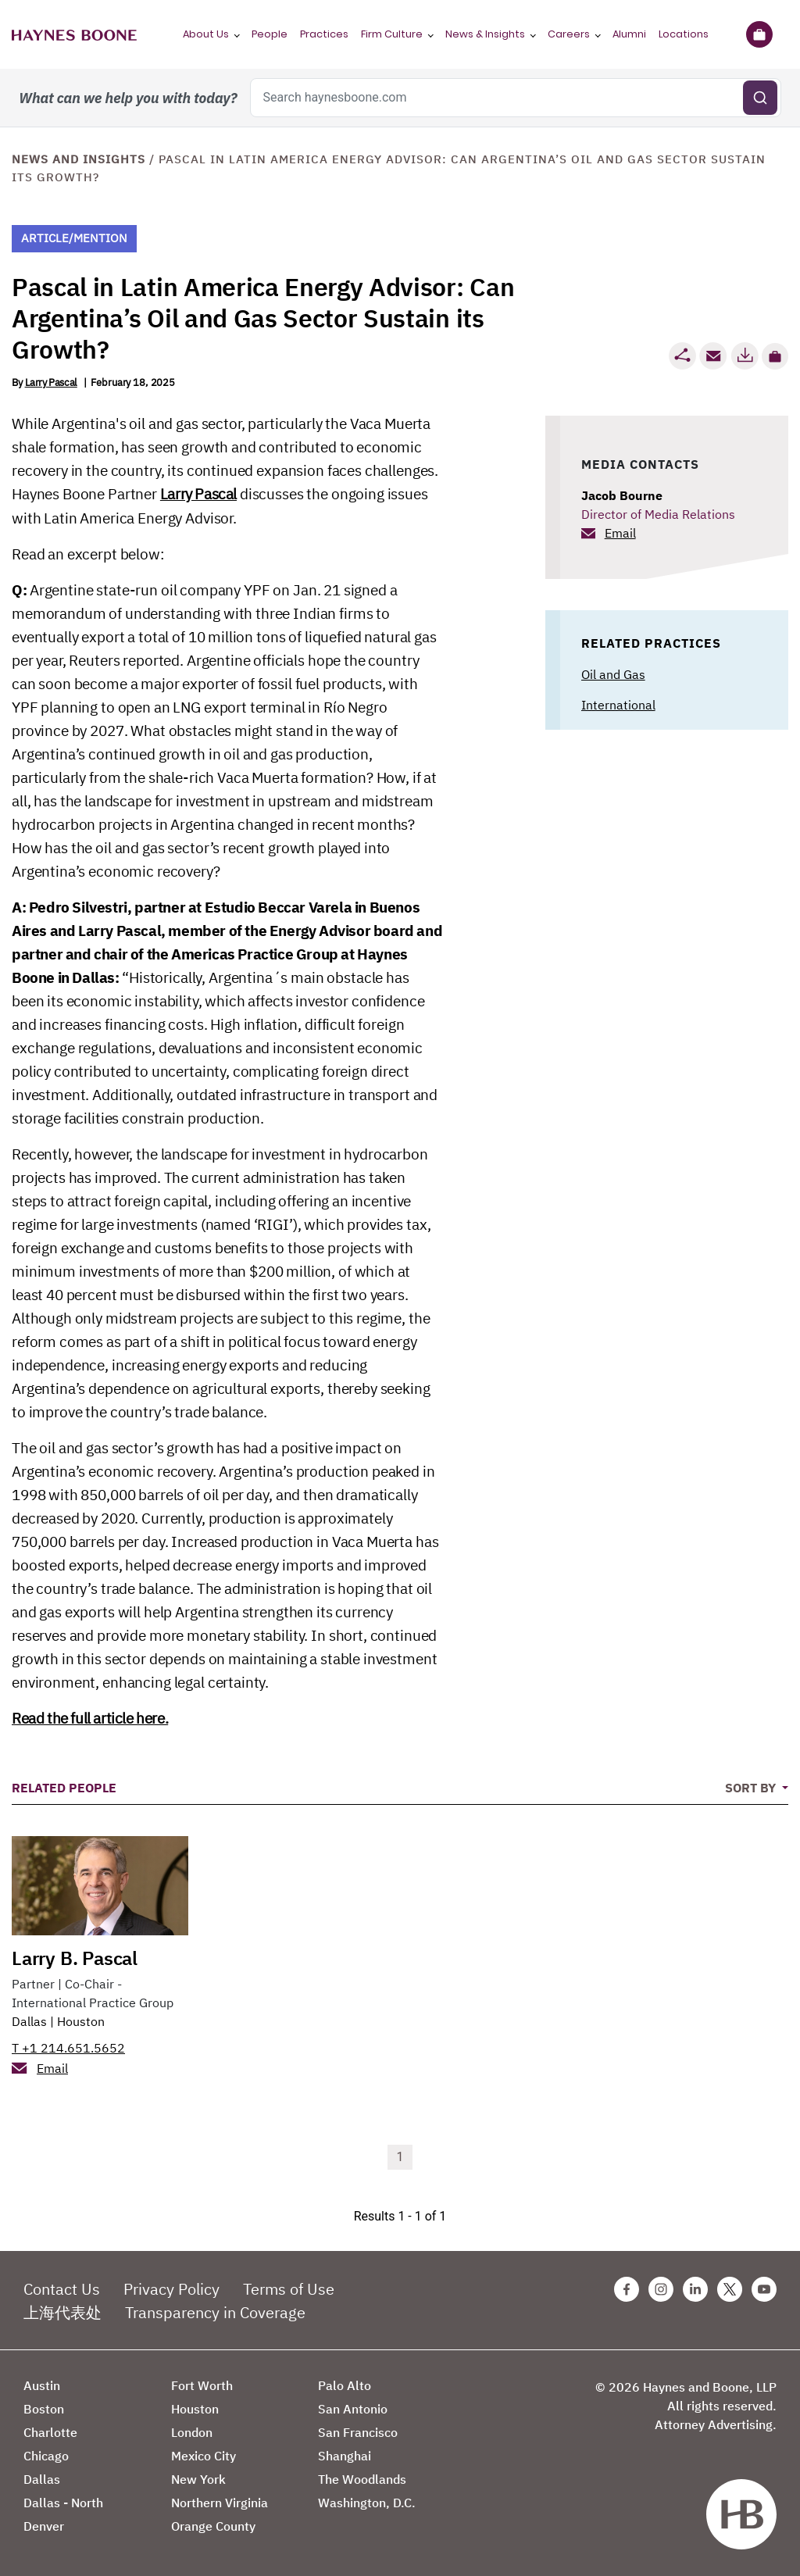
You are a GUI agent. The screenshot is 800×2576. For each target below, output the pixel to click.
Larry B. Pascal (75, 1958)
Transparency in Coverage (215, 2312)
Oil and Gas (613, 674)
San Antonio (353, 2409)
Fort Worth (202, 2385)
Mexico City (203, 2455)
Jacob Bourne (621, 495)
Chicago (46, 2455)
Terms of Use (288, 2288)
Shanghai (344, 2455)
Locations (684, 34)
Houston (81, 2021)
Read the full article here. (90, 1718)
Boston (43, 2409)
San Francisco (358, 2432)
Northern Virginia (219, 2502)
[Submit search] (760, 97)
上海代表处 (62, 2312)
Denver (43, 2526)
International (618, 705)
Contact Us (61, 2288)
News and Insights (78, 159)
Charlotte (50, 2432)
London (191, 2432)
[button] (775, 356)
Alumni (629, 34)
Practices (324, 34)
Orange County (213, 2526)
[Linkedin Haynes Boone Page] (695, 2289)
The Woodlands (362, 2479)
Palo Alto (344, 2385)
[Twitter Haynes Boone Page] (729, 2289)
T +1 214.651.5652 (68, 2048)
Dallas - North (63, 2502)
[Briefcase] (759, 34)
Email (620, 533)
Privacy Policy (171, 2288)
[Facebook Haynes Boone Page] (626, 2289)
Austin (41, 2385)
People (270, 34)
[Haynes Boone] (74, 34)
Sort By (752, 1787)
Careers (569, 34)
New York (198, 2479)
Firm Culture (392, 34)
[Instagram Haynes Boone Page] (660, 2289)
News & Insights (485, 34)
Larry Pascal (51, 382)
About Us (206, 34)
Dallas (29, 2021)
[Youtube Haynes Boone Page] (764, 2289)
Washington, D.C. (367, 2502)
